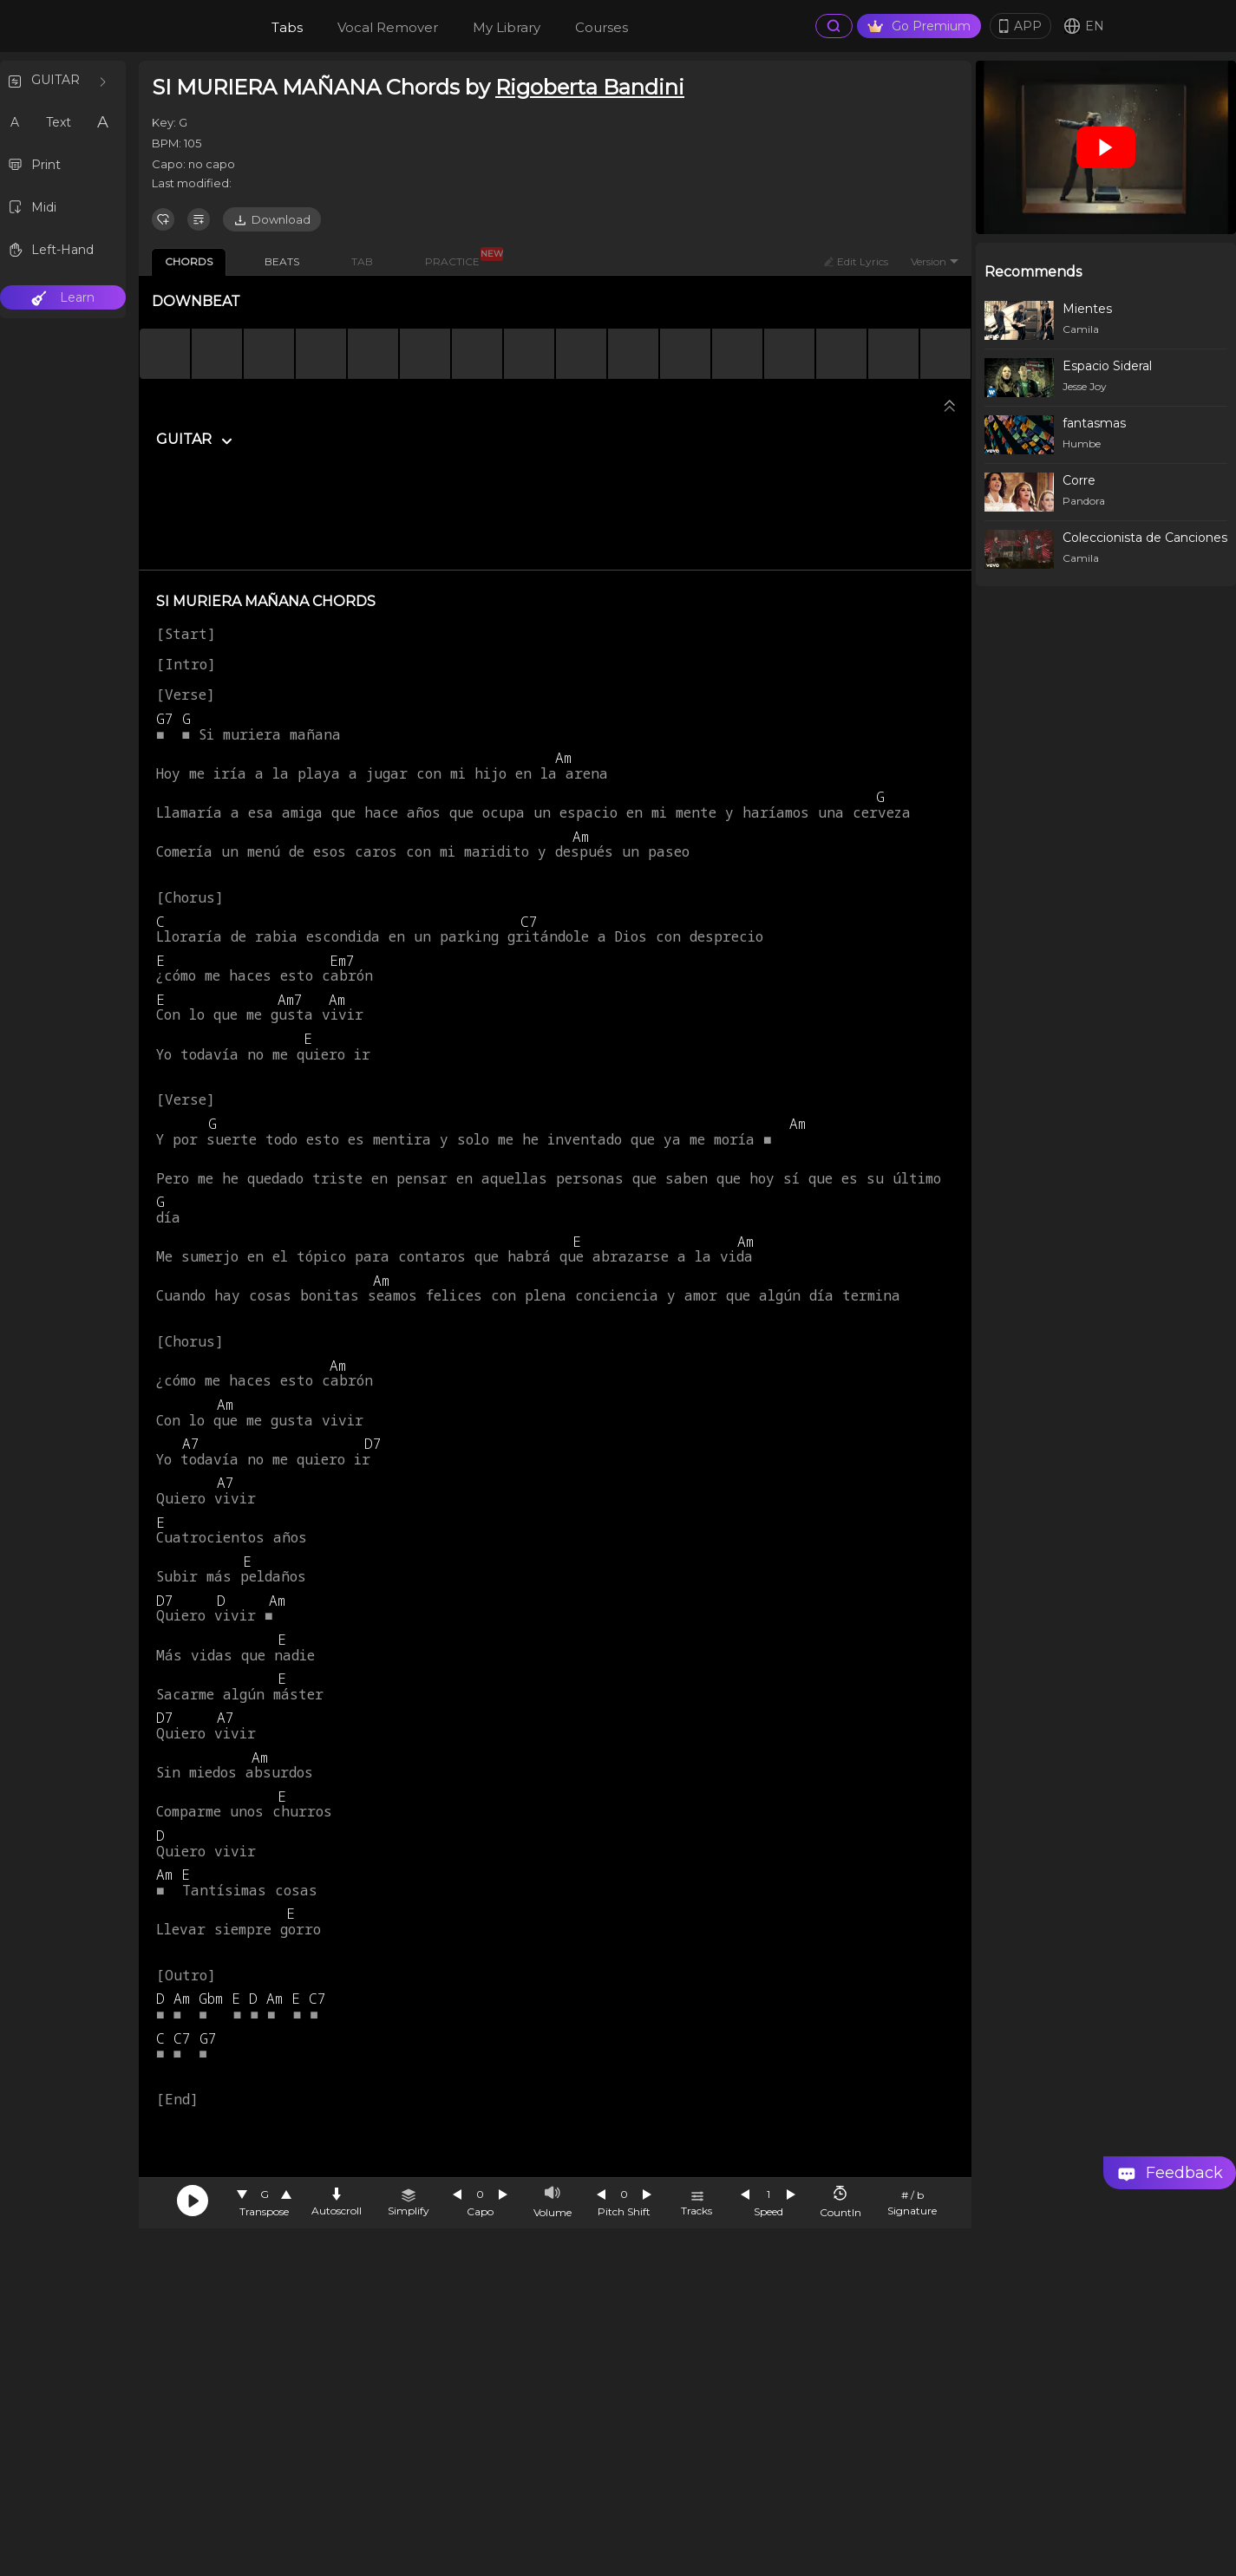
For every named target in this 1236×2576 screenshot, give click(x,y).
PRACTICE (459, 258)
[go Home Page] (183, 26)
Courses (601, 27)
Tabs (287, 27)
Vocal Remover (387, 27)
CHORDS (189, 261)
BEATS (282, 261)
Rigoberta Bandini (589, 87)
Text (58, 122)
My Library (506, 27)
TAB (362, 261)
